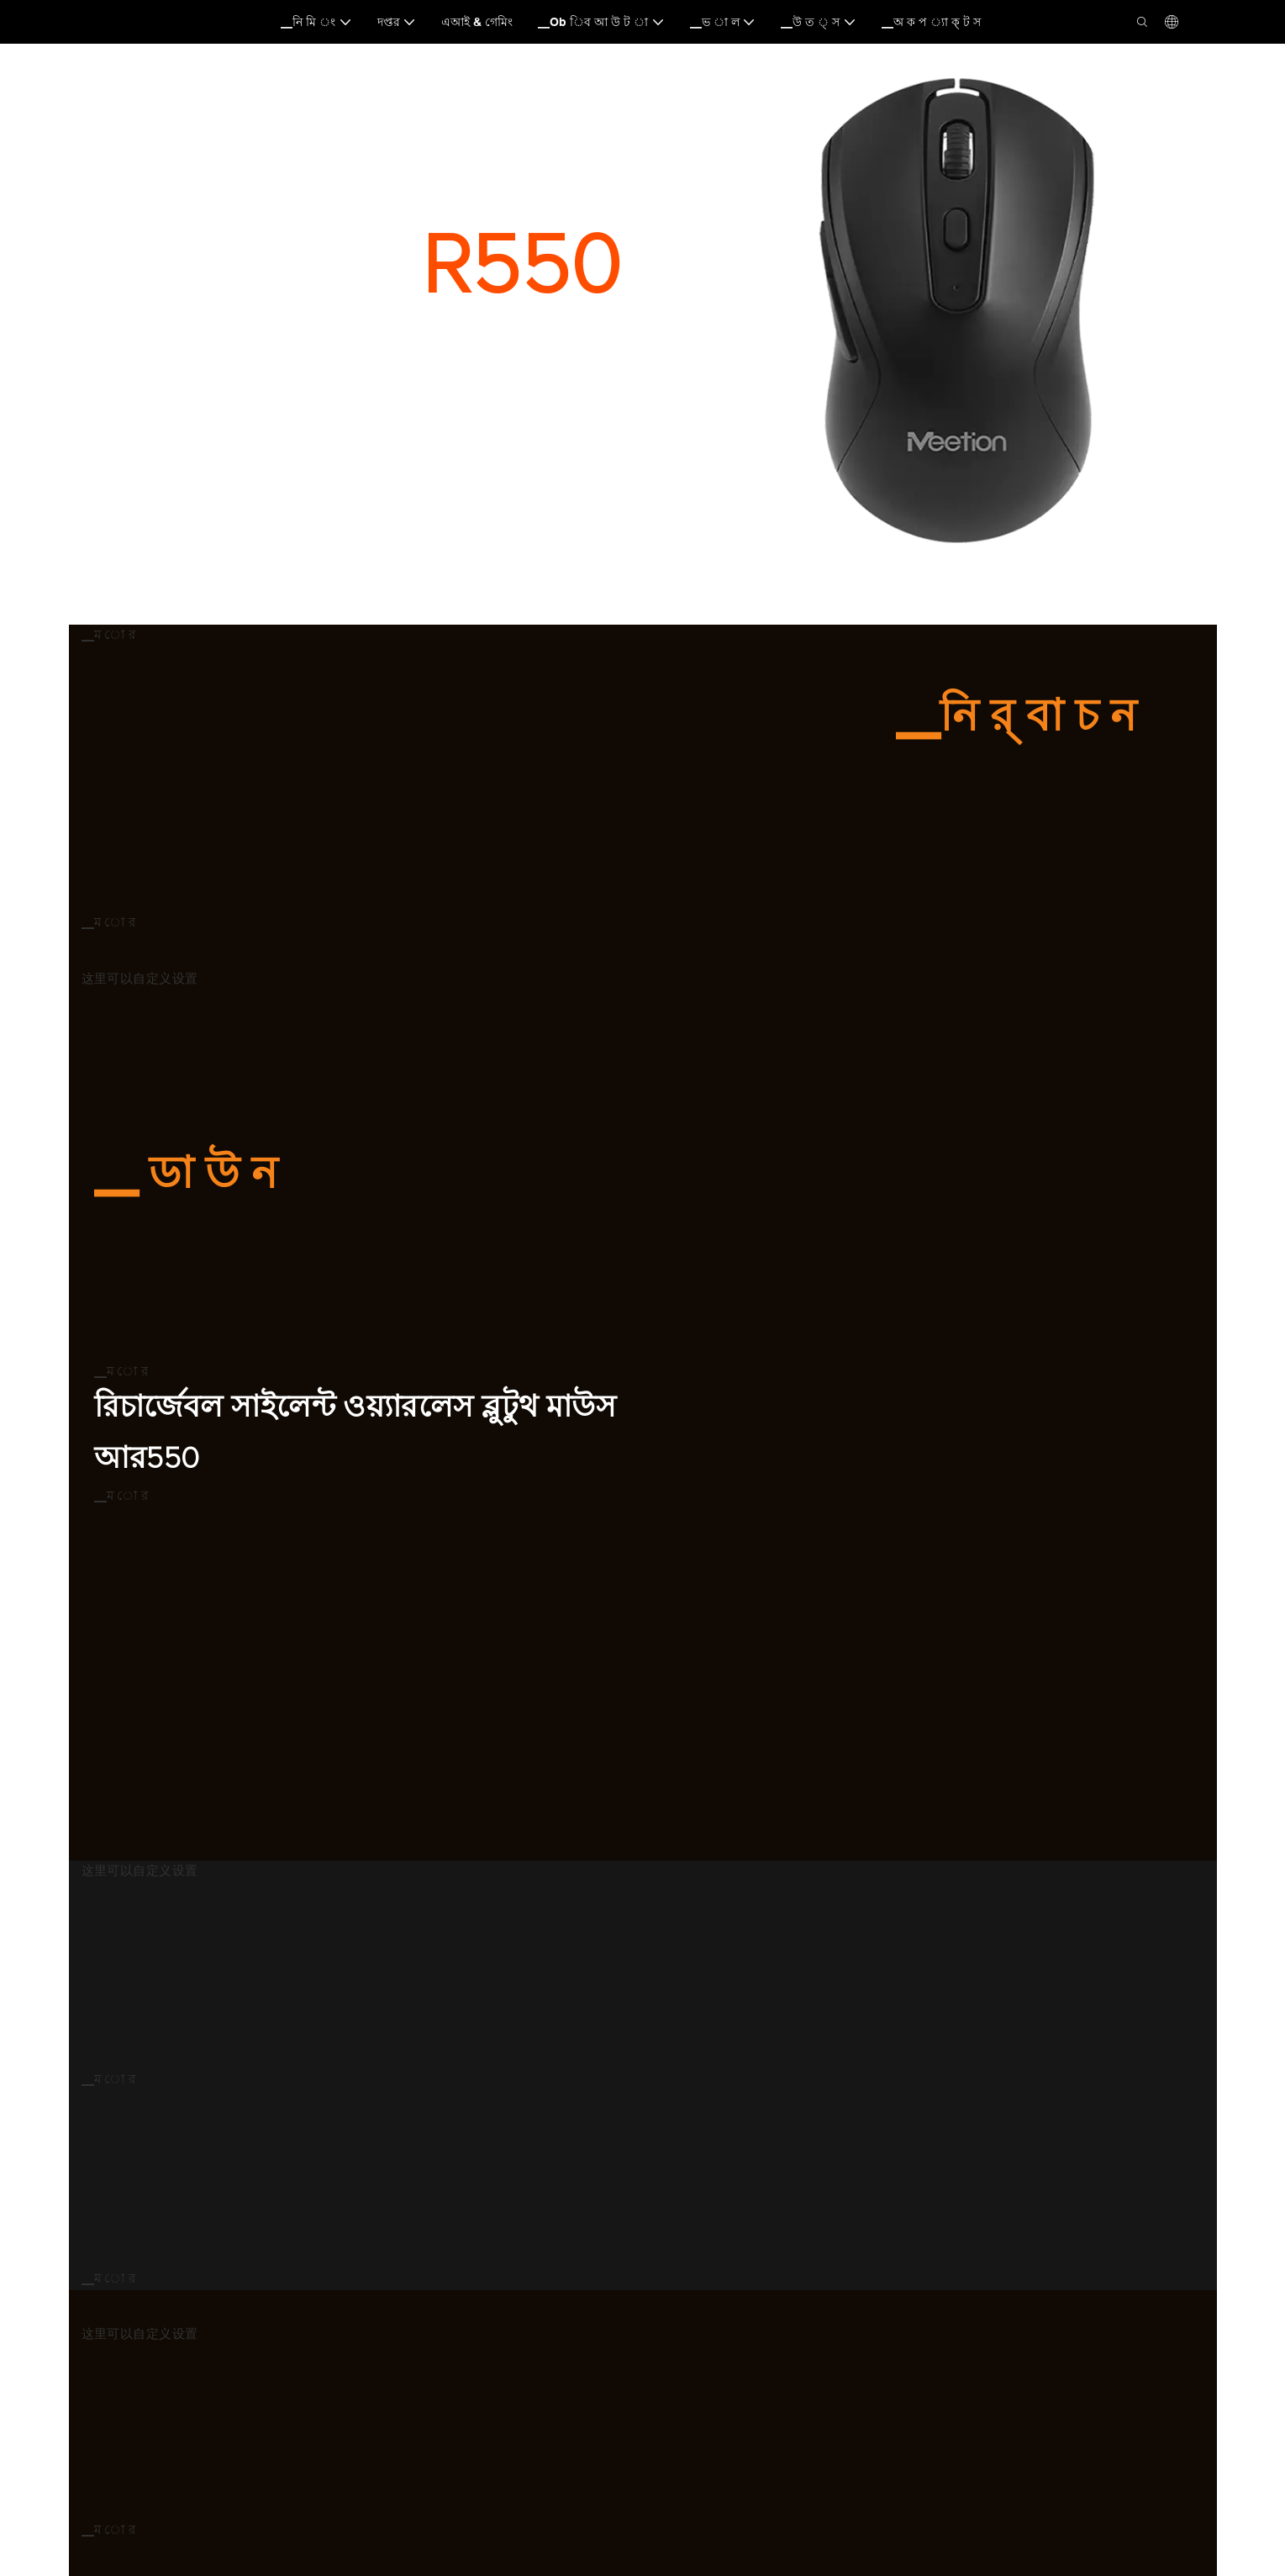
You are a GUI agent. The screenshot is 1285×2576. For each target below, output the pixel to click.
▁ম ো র (109, 635)
